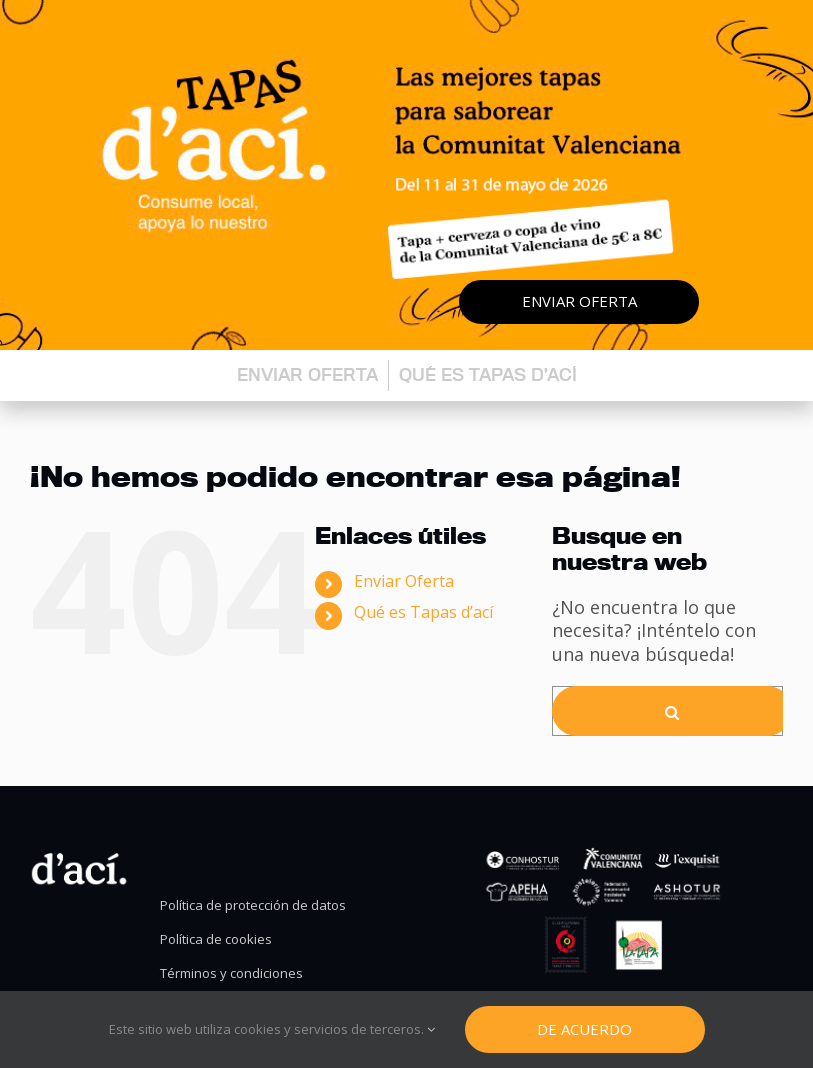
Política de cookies (216, 939)
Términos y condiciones (231, 973)
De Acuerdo (584, 1029)
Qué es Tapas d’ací (488, 374)
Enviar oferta (579, 301)
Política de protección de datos (253, 905)
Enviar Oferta (404, 581)
